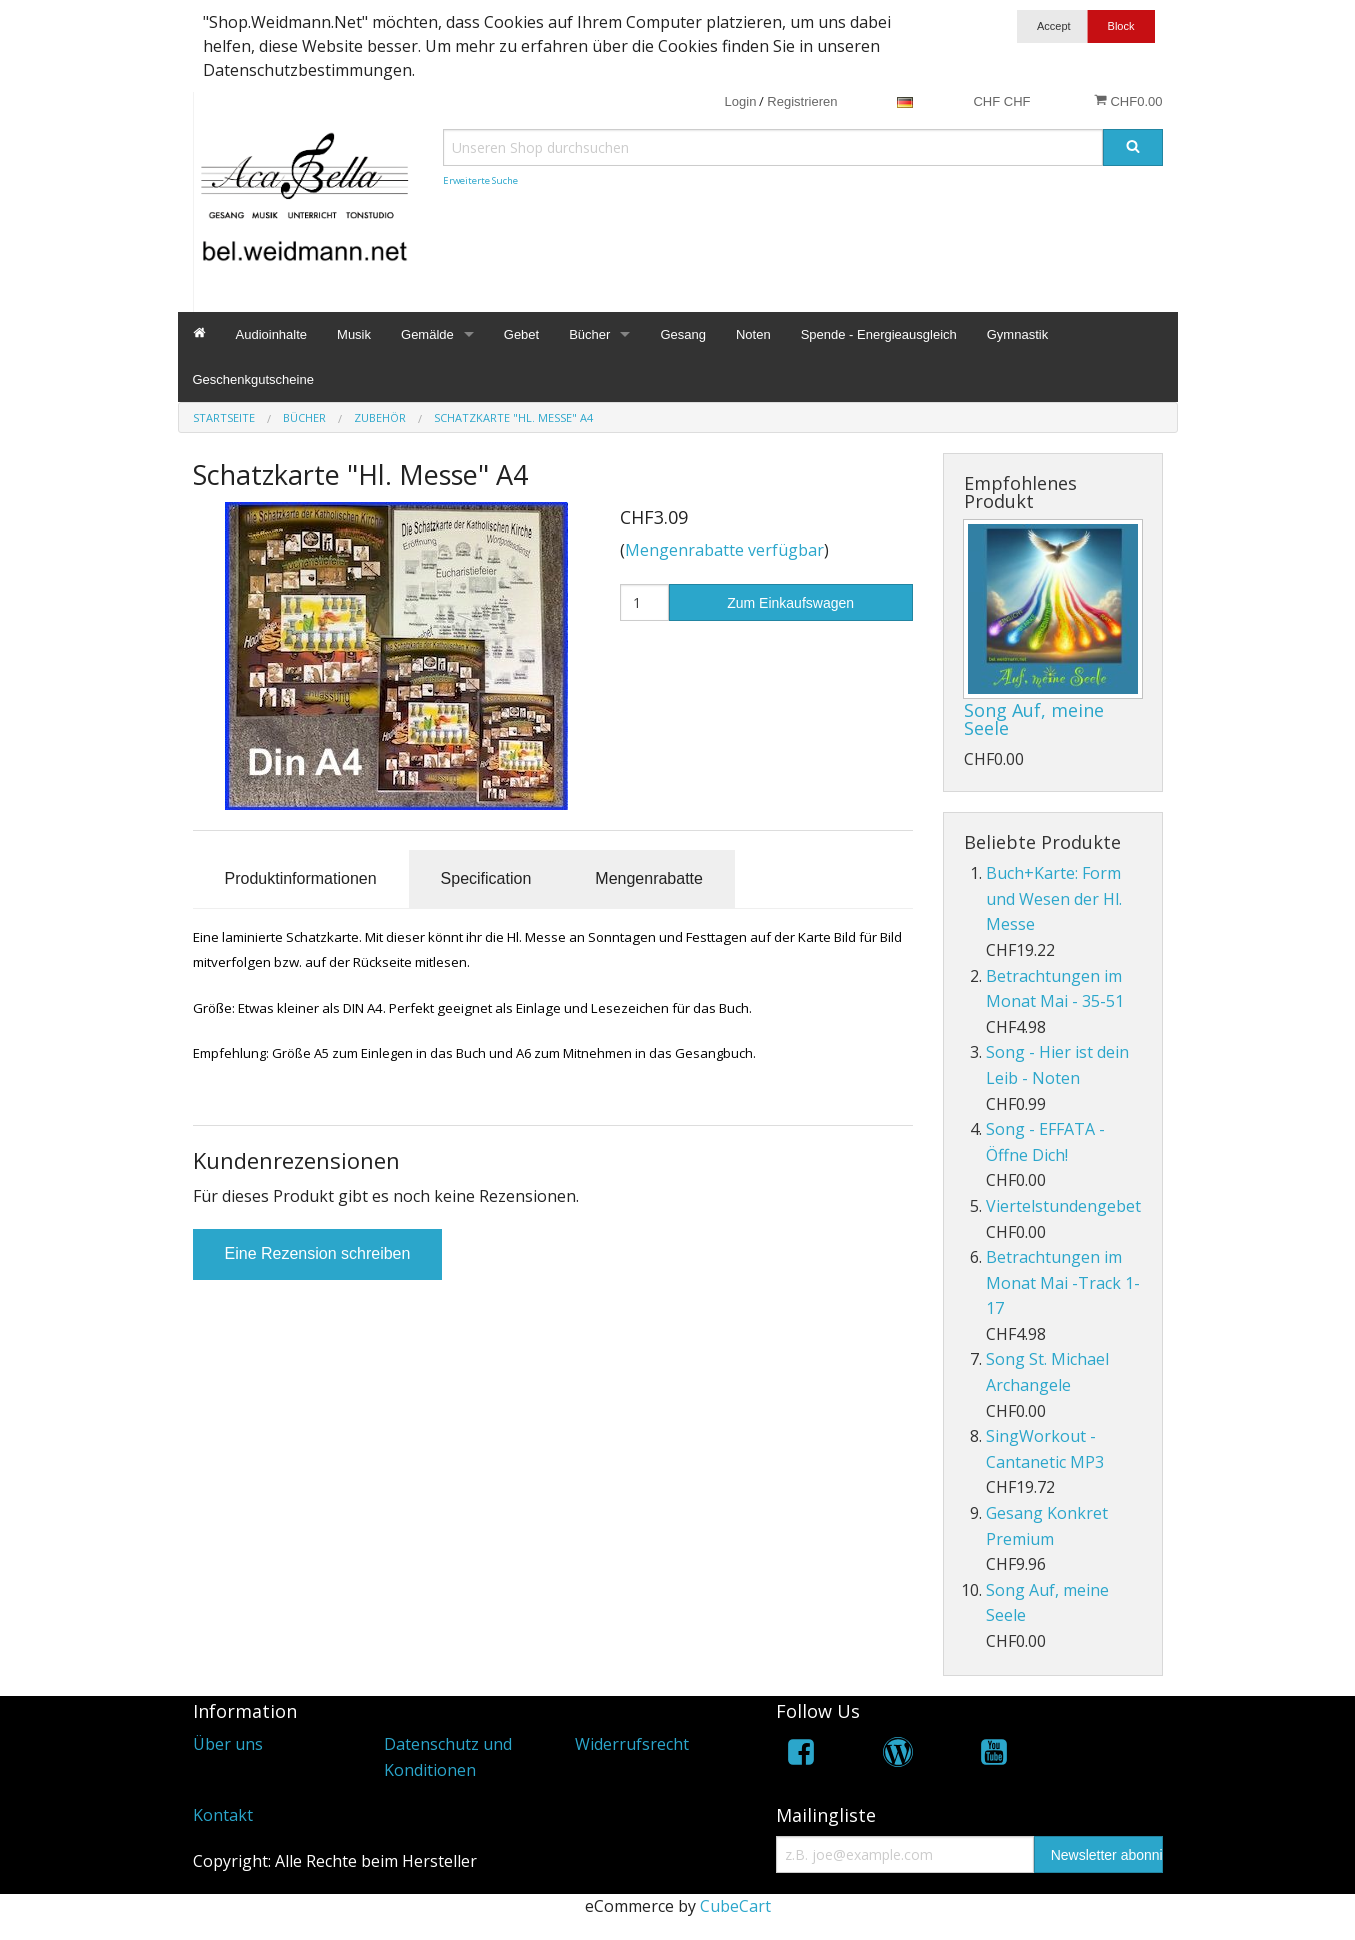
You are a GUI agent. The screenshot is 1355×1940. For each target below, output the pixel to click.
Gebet (521, 334)
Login (741, 101)
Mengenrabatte (649, 878)
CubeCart (735, 1906)
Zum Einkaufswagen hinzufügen (790, 608)
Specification (486, 878)
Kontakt (223, 1815)
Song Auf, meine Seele (1034, 719)
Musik (354, 334)
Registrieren (802, 101)
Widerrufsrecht (632, 1744)
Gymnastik (1017, 334)
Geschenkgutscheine (253, 379)
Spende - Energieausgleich (879, 334)
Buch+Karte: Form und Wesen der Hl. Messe (1054, 898)
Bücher (589, 334)
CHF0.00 (1128, 101)
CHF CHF (1001, 101)
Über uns (228, 1744)
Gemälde (427, 334)
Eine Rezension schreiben (318, 1253)
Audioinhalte (272, 334)
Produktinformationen (301, 878)
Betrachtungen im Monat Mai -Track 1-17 (1063, 1282)
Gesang (683, 334)
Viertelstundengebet (1063, 1206)
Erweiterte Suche (480, 180)
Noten (753, 334)
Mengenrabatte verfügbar (724, 550)
